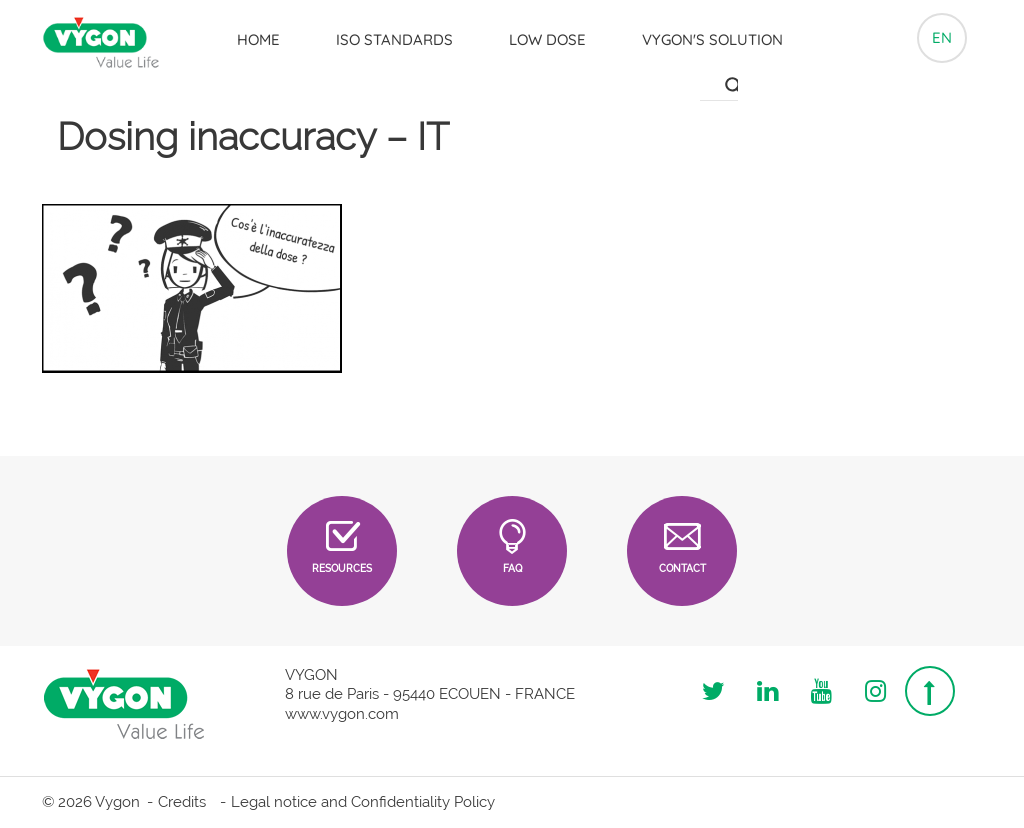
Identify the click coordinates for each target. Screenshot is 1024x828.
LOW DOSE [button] (547, 39)
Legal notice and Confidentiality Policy (363, 802)
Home (258, 39)
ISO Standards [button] (394, 39)
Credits (182, 802)
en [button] (942, 37)
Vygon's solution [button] (712, 39)
